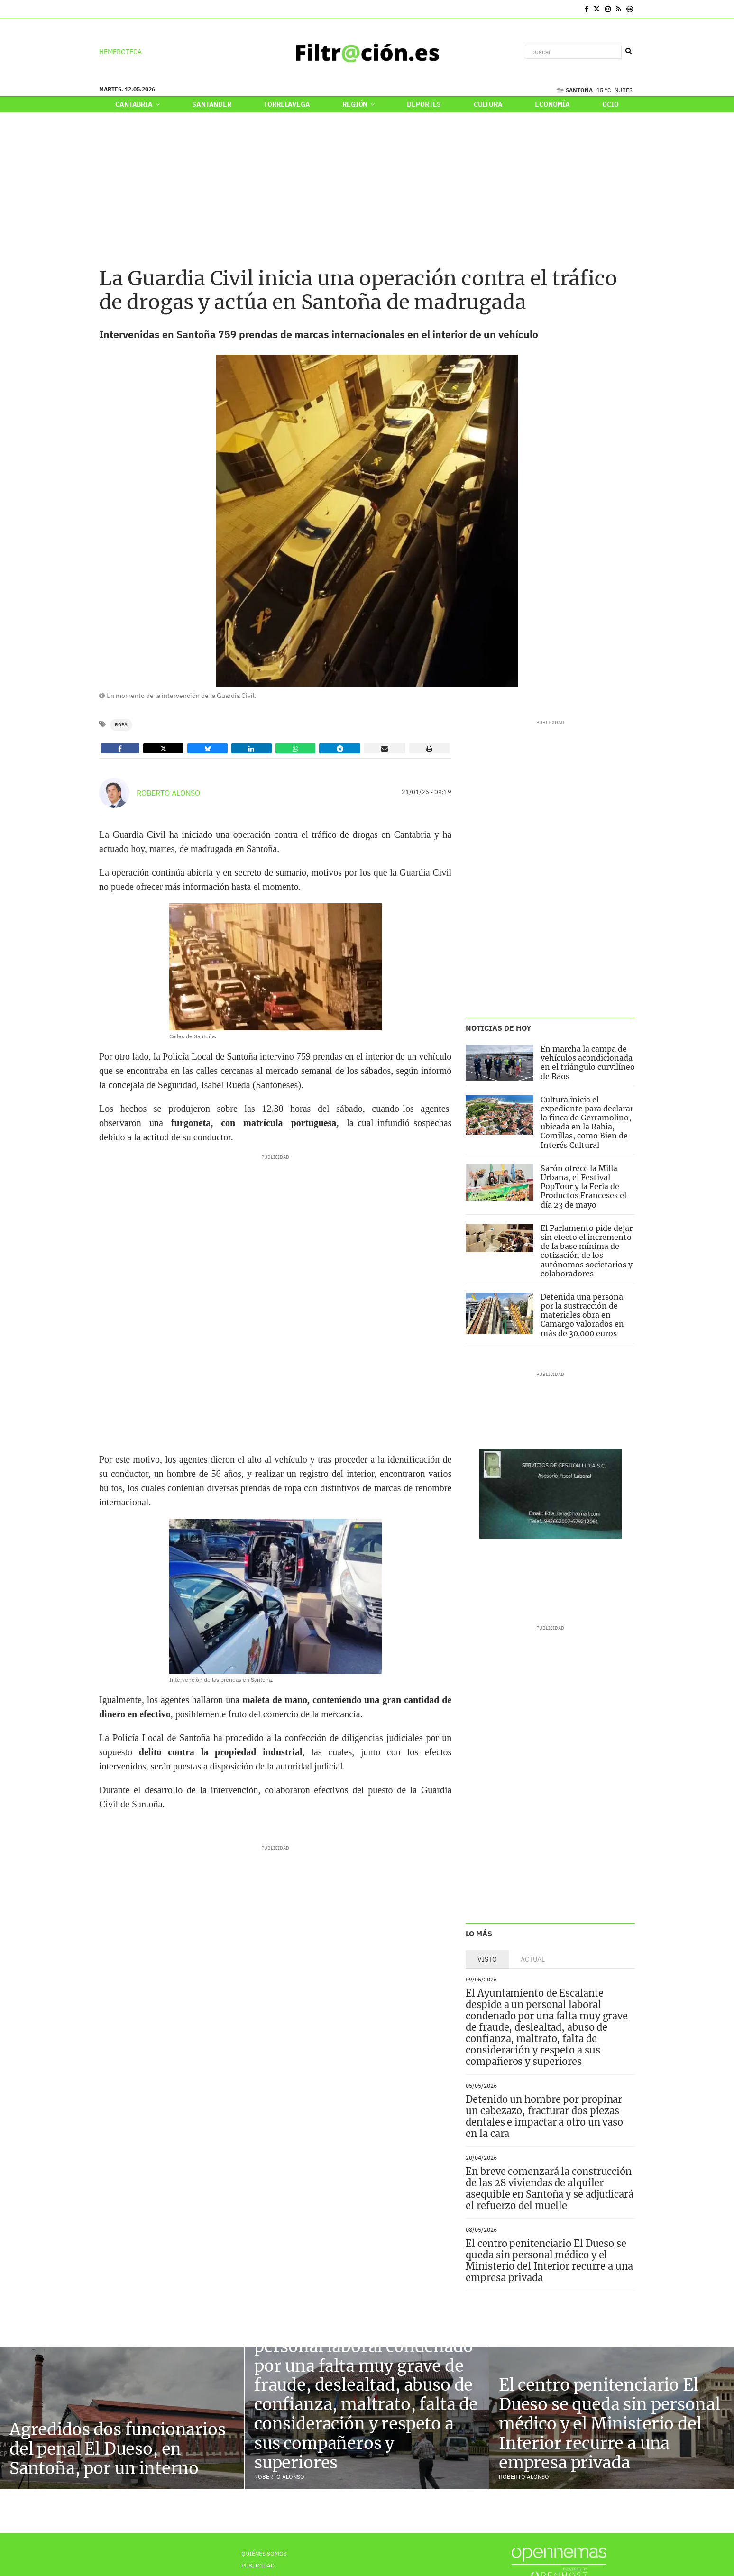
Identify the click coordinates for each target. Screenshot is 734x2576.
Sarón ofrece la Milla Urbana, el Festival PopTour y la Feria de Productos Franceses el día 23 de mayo (583, 1187)
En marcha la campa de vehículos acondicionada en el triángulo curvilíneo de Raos (588, 1062)
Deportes (424, 104)
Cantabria (137, 104)
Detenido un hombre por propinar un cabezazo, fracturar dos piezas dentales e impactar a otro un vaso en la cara (544, 2116)
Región (358, 104)
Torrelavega (287, 104)
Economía (552, 104)
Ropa (121, 725)
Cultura (488, 104)
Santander (211, 104)
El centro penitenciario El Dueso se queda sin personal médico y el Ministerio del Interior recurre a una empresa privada (549, 2260)
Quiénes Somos (264, 2553)
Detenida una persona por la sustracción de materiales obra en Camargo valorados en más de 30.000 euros (582, 1315)
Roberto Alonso (168, 793)
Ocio (610, 104)
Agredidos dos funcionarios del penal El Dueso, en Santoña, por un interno (117, 2449)
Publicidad (258, 2565)
